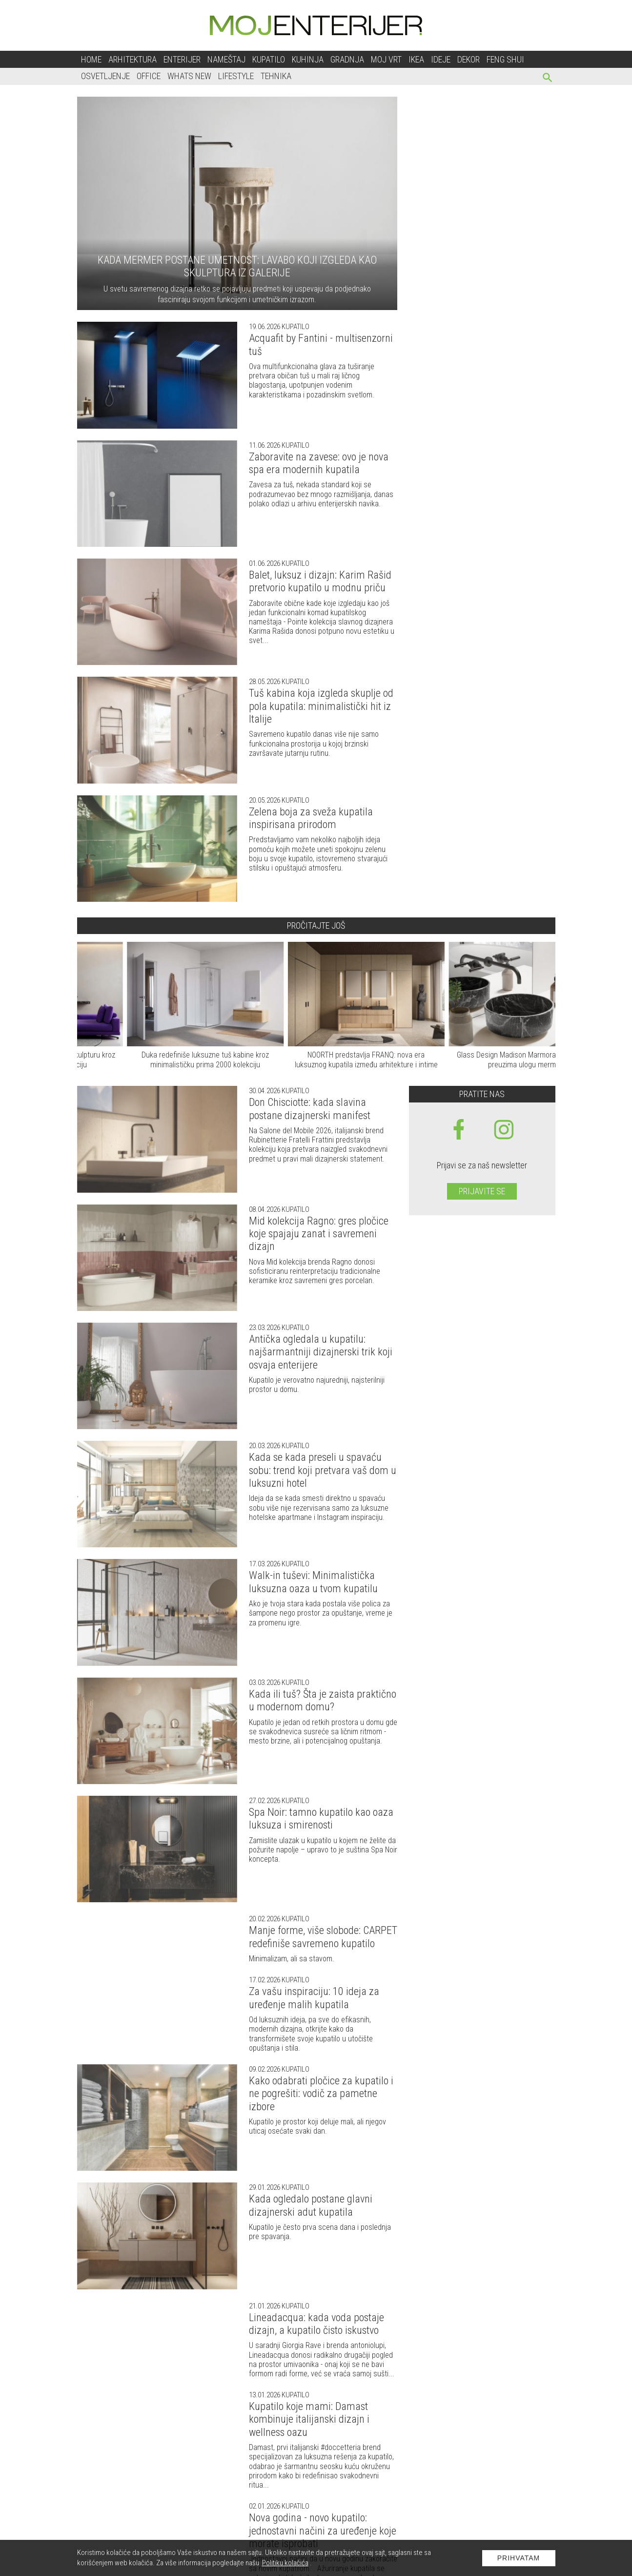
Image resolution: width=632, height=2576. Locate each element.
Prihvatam (518, 2558)
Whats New (189, 76)
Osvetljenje (105, 76)
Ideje (440, 59)
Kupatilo (268, 59)
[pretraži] (547, 78)
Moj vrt (386, 59)
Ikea (416, 59)
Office (149, 76)
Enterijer (182, 59)
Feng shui (505, 59)
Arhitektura (132, 59)
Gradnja (347, 59)
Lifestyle (236, 76)
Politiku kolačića (285, 2562)
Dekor (468, 59)
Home (91, 59)
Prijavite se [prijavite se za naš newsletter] (482, 1191)
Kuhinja (308, 59)
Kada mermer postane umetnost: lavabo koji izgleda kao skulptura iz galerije (237, 266)
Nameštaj (226, 59)
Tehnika (276, 76)
